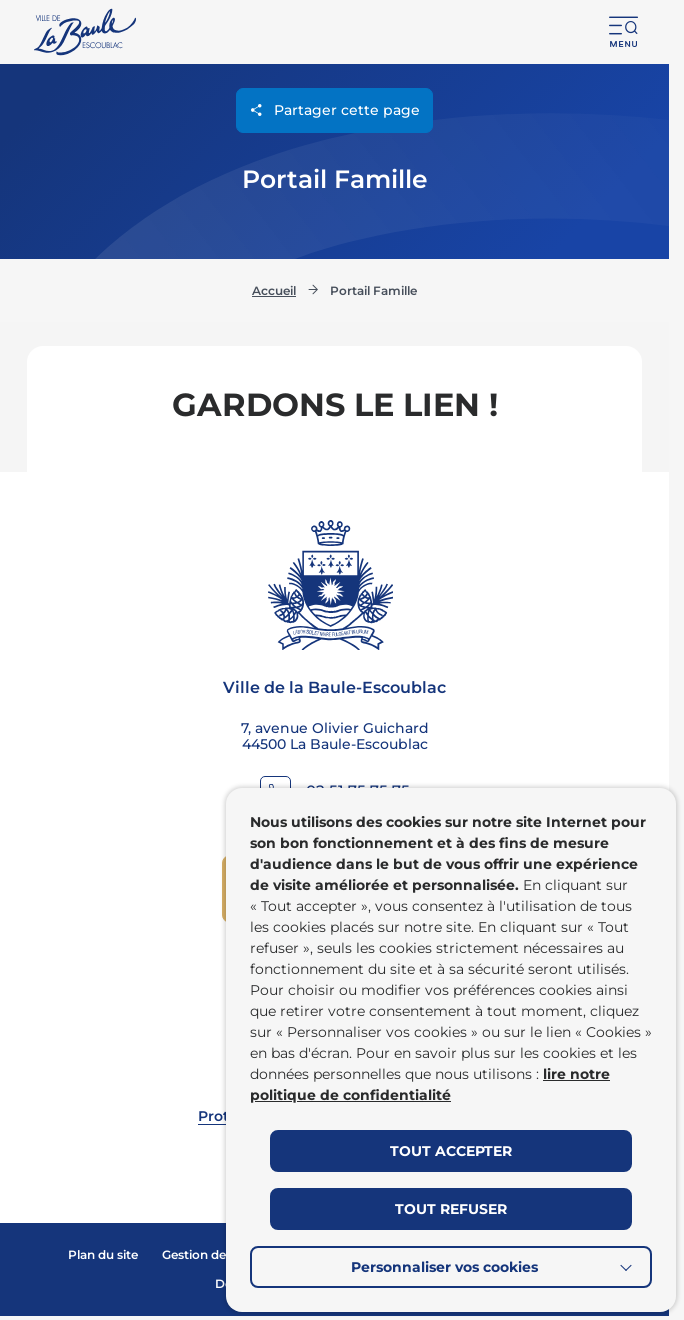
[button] (624, 32)
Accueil (274, 285)
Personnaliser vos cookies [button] (444, 1267)
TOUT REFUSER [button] (451, 1209)
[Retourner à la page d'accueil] (86, 32)
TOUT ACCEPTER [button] (451, 1151)
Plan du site (103, 1254)
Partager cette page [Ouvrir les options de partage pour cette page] (334, 111)
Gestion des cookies (222, 1254)
